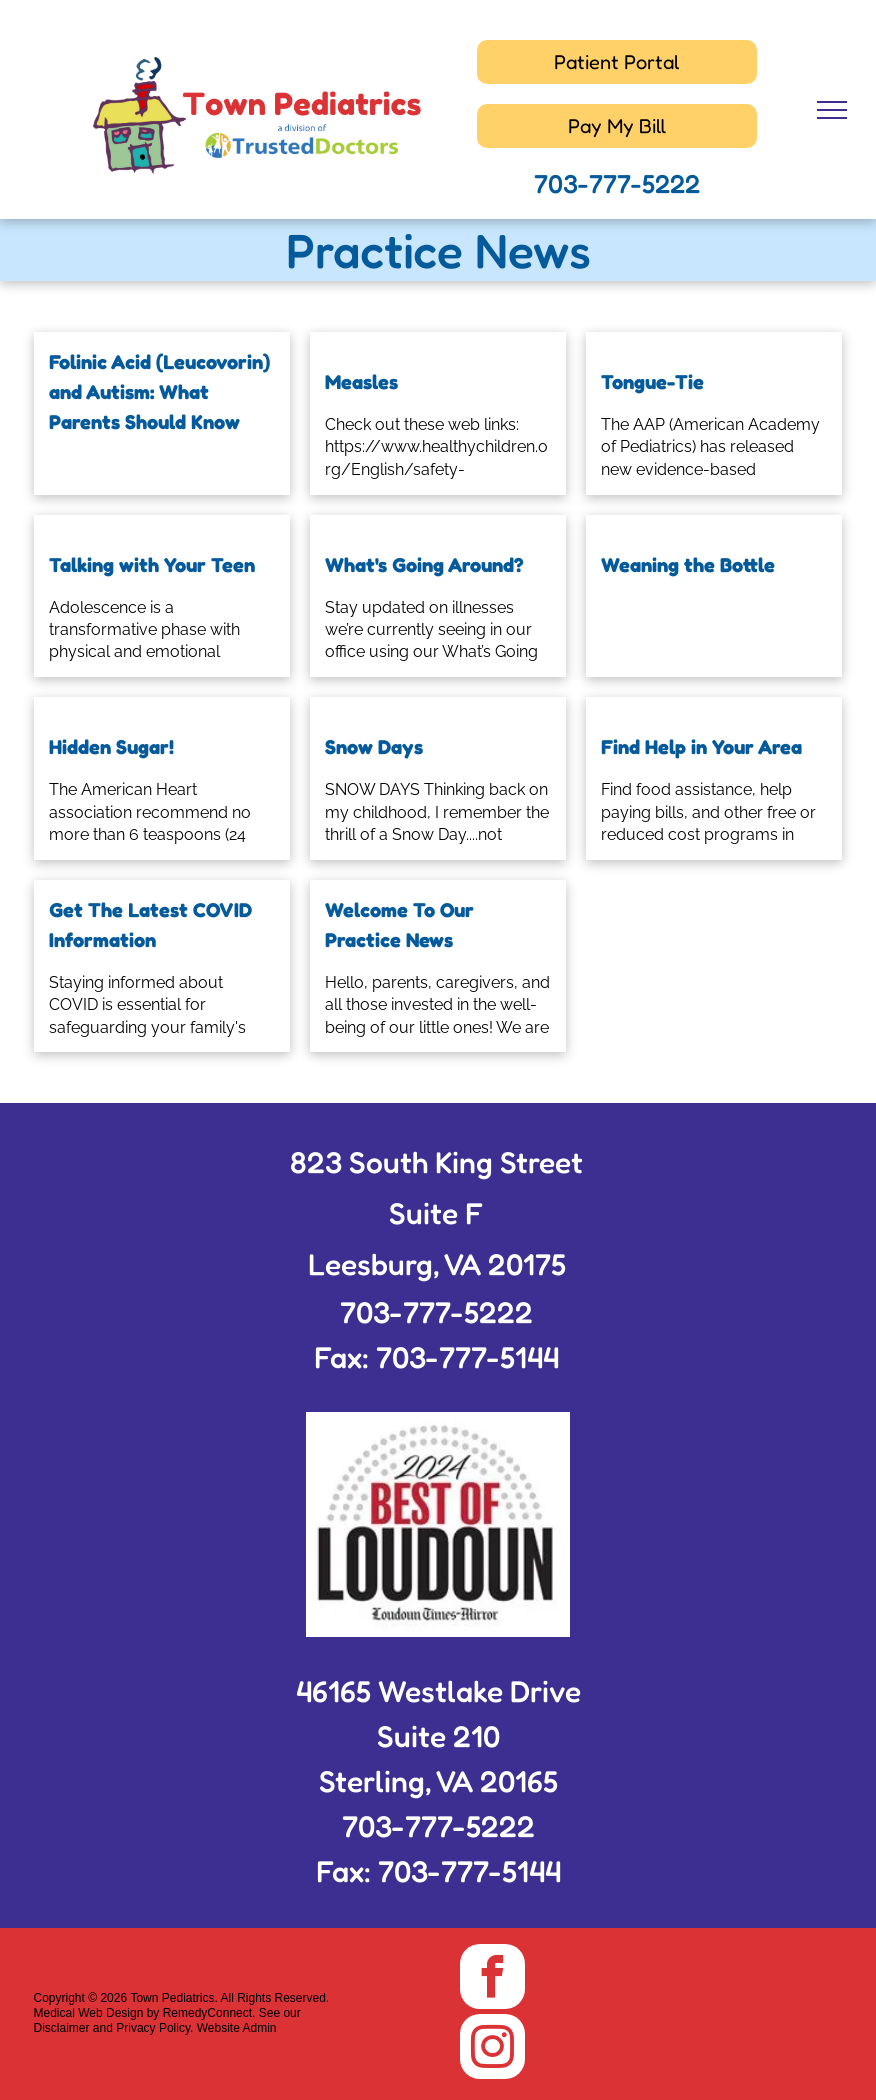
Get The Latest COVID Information (150, 925)
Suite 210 (438, 1736)
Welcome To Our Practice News (399, 925)
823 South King (391, 1162)
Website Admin (237, 2028)
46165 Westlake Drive (438, 1691)
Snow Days (374, 747)
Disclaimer (62, 2028)
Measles (361, 382)
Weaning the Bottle (688, 565)
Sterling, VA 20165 (438, 1781)
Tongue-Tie (652, 382)
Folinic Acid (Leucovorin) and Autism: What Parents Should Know (159, 392)
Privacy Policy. (154, 2028)
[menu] (832, 110)
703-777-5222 (617, 183)
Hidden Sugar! (111, 747)
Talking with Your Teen (152, 565)
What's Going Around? (424, 565)
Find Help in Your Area (701, 747)
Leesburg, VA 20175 (437, 1264)
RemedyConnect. (209, 2013)
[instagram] (492, 2049)
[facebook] (492, 1979)
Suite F (436, 1213)
